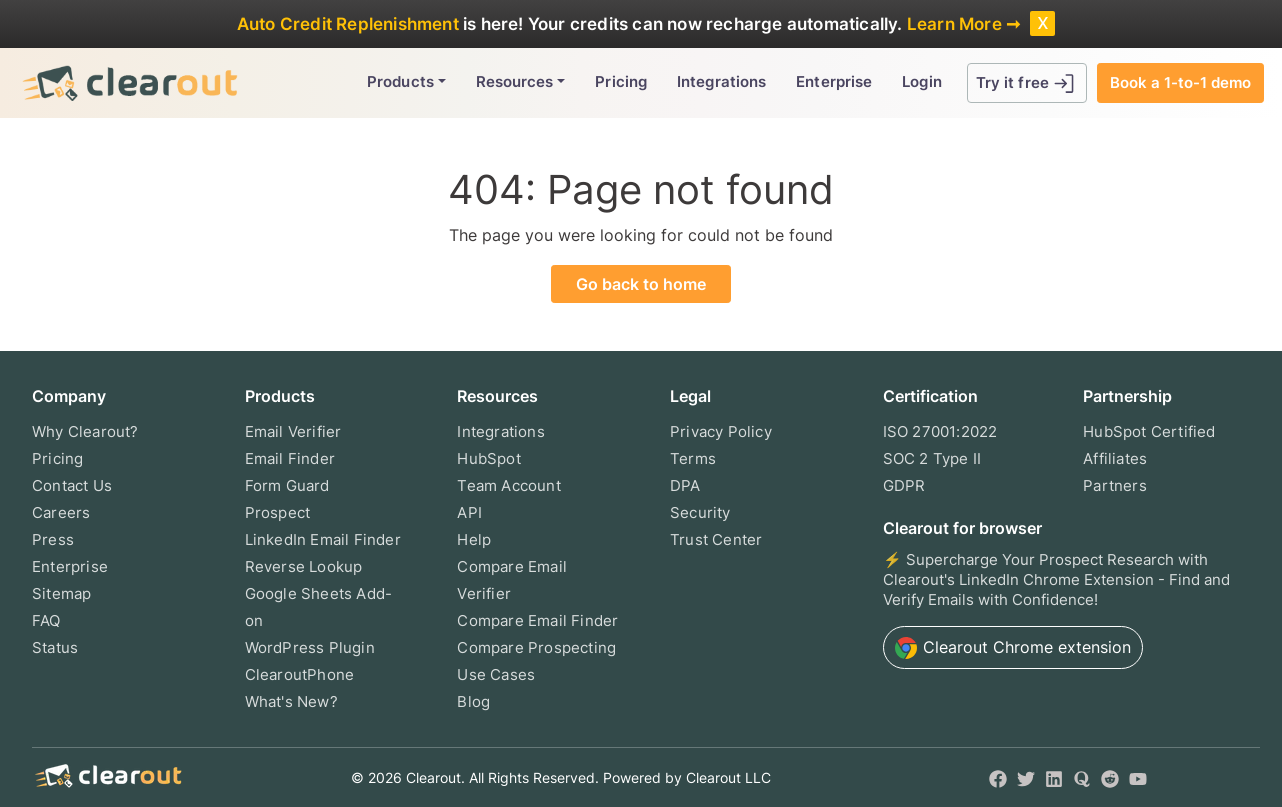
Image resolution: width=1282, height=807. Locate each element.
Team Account (508, 485)
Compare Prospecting (536, 647)
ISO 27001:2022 (940, 431)
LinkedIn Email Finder (323, 539)
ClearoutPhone (300, 674)
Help (474, 539)
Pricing (621, 81)
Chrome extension (1013, 648)
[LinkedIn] (1054, 777)
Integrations (721, 81)
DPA (685, 485)
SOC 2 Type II (932, 458)
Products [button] (400, 81)
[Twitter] (1026, 777)
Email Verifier (293, 431)
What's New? (291, 701)
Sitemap (61, 593)
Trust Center (716, 539)
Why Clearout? (85, 431)
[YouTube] (1138, 777)
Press (53, 539)
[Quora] (1082, 777)
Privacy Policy (721, 431)
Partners (1115, 485)
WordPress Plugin (310, 647)
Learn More (954, 24)
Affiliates (1115, 458)
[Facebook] (998, 777)
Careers (61, 512)
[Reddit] (1110, 777)
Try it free (1027, 83)
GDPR (904, 485)
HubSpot (488, 458)
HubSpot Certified (1149, 431)
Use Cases (496, 674)
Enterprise (834, 81)
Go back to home (641, 284)
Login (922, 81)
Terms (693, 458)
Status (55, 647)
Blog (473, 701)
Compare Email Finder (537, 620)
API (469, 512)
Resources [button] (515, 81)
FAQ (46, 620)
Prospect (278, 512)
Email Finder (290, 458)
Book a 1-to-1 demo (1180, 82)
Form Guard (287, 485)
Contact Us (72, 485)
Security (700, 512)
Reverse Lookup (304, 566)
